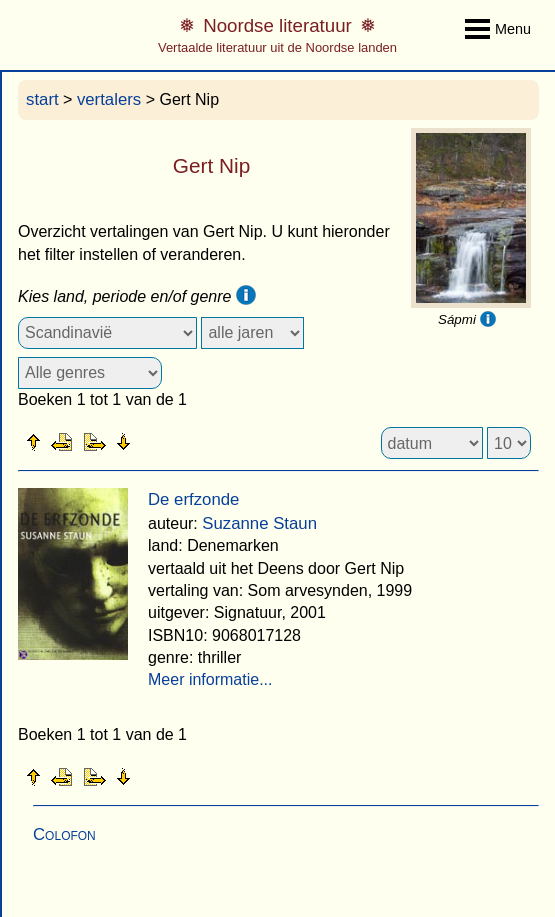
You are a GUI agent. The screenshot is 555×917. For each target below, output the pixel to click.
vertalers (109, 99)
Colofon (64, 834)
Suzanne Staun (259, 523)
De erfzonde (193, 499)
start (42, 99)
